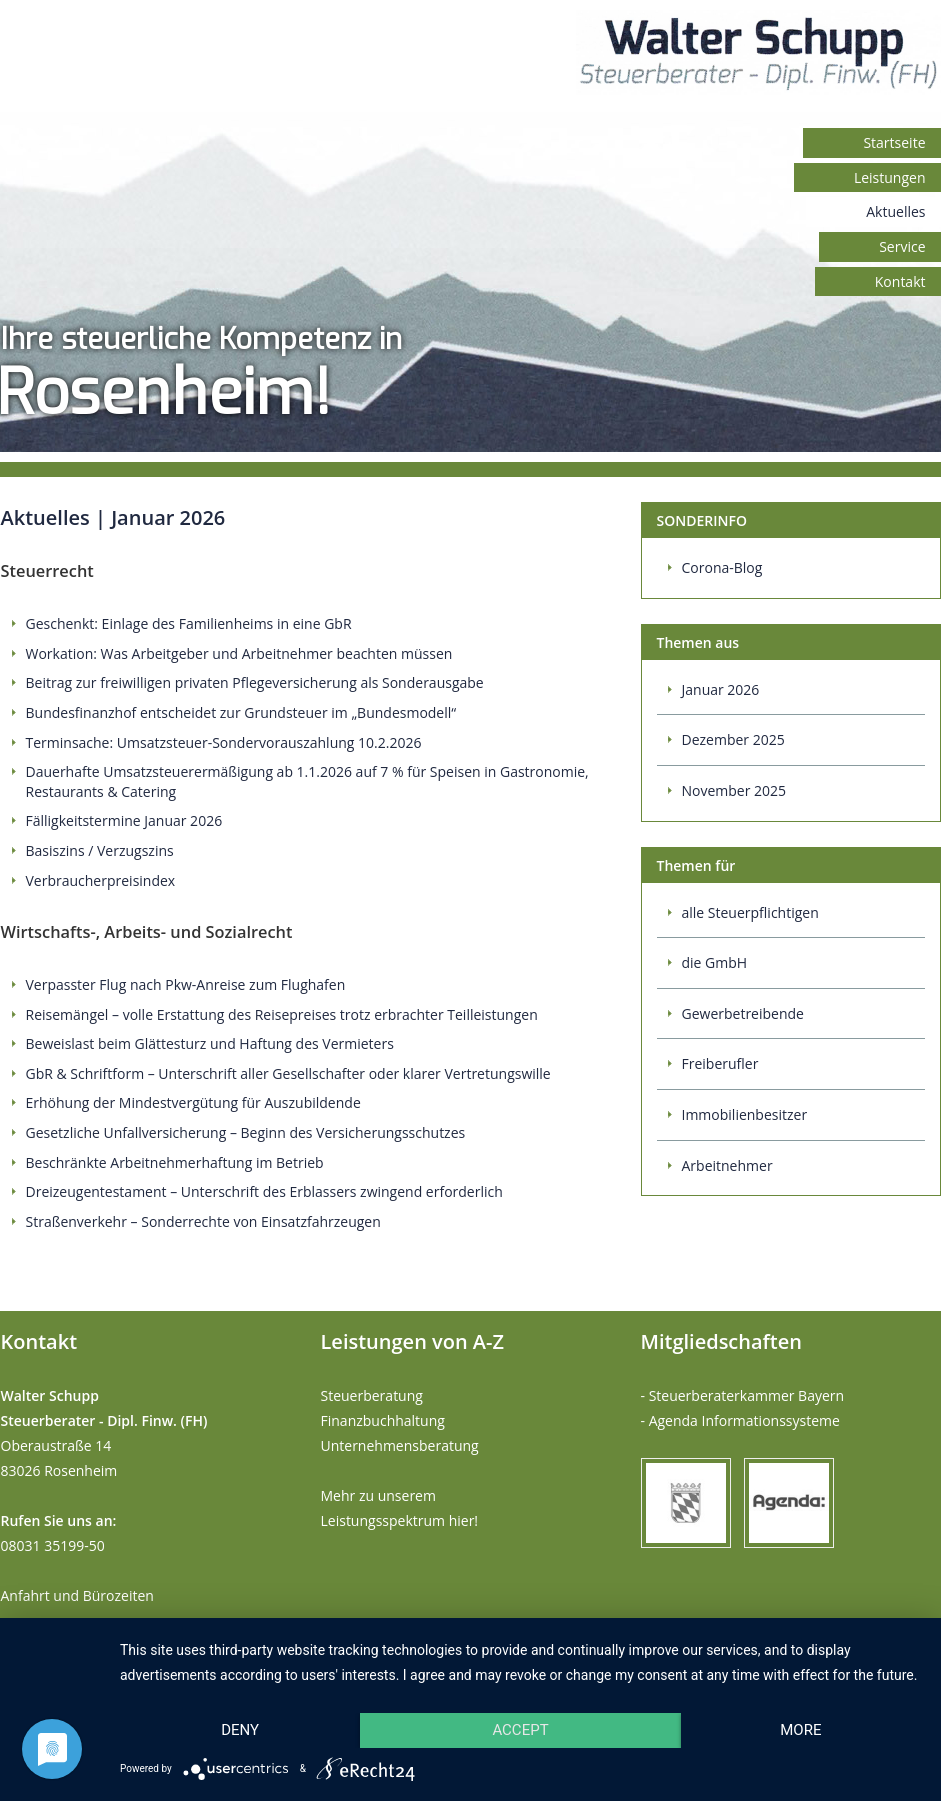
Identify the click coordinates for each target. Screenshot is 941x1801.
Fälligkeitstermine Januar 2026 (124, 820)
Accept (520, 1730)
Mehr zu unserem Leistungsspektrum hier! (400, 1508)
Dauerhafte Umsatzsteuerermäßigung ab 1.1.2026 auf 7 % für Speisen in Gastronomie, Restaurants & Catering (307, 781)
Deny (240, 1730)
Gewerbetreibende (743, 1013)
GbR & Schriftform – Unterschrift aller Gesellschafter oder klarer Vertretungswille (288, 1073)
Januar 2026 (721, 689)
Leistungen (890, 177)
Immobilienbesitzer (745, 1114)
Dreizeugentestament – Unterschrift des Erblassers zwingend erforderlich (264, 1191)
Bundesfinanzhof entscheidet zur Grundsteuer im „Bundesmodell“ (241, 712)
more (800, 1730)
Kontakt (900, 281)
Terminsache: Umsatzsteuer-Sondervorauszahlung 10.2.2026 (224, 742)
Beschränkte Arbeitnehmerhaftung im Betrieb (175, 1162)
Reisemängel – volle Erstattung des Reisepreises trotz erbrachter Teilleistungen (282, 1014)
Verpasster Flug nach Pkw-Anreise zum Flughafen (186, 984)
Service (902, 246)
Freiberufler (720, 1063)
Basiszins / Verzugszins (100, 850)
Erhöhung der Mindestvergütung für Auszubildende (193, 1102)
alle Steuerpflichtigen (750, 912)
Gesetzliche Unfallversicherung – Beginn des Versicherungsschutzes (246, 1132)
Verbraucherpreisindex (101, 880)
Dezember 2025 (733, 739)
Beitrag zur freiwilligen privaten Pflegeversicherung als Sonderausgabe (255, 682)
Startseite (894, 142)
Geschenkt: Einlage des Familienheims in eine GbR (189, 623)
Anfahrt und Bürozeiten (77, 1595)
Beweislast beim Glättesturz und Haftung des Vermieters (210, 1043)
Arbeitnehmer (727, 1165)
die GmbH (715, 962)
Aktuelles (895, 211)
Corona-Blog (722, 567)
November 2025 (734, 790)
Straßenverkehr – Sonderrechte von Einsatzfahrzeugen (203, 1221)
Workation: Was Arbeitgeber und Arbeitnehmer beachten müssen (239, 653)
